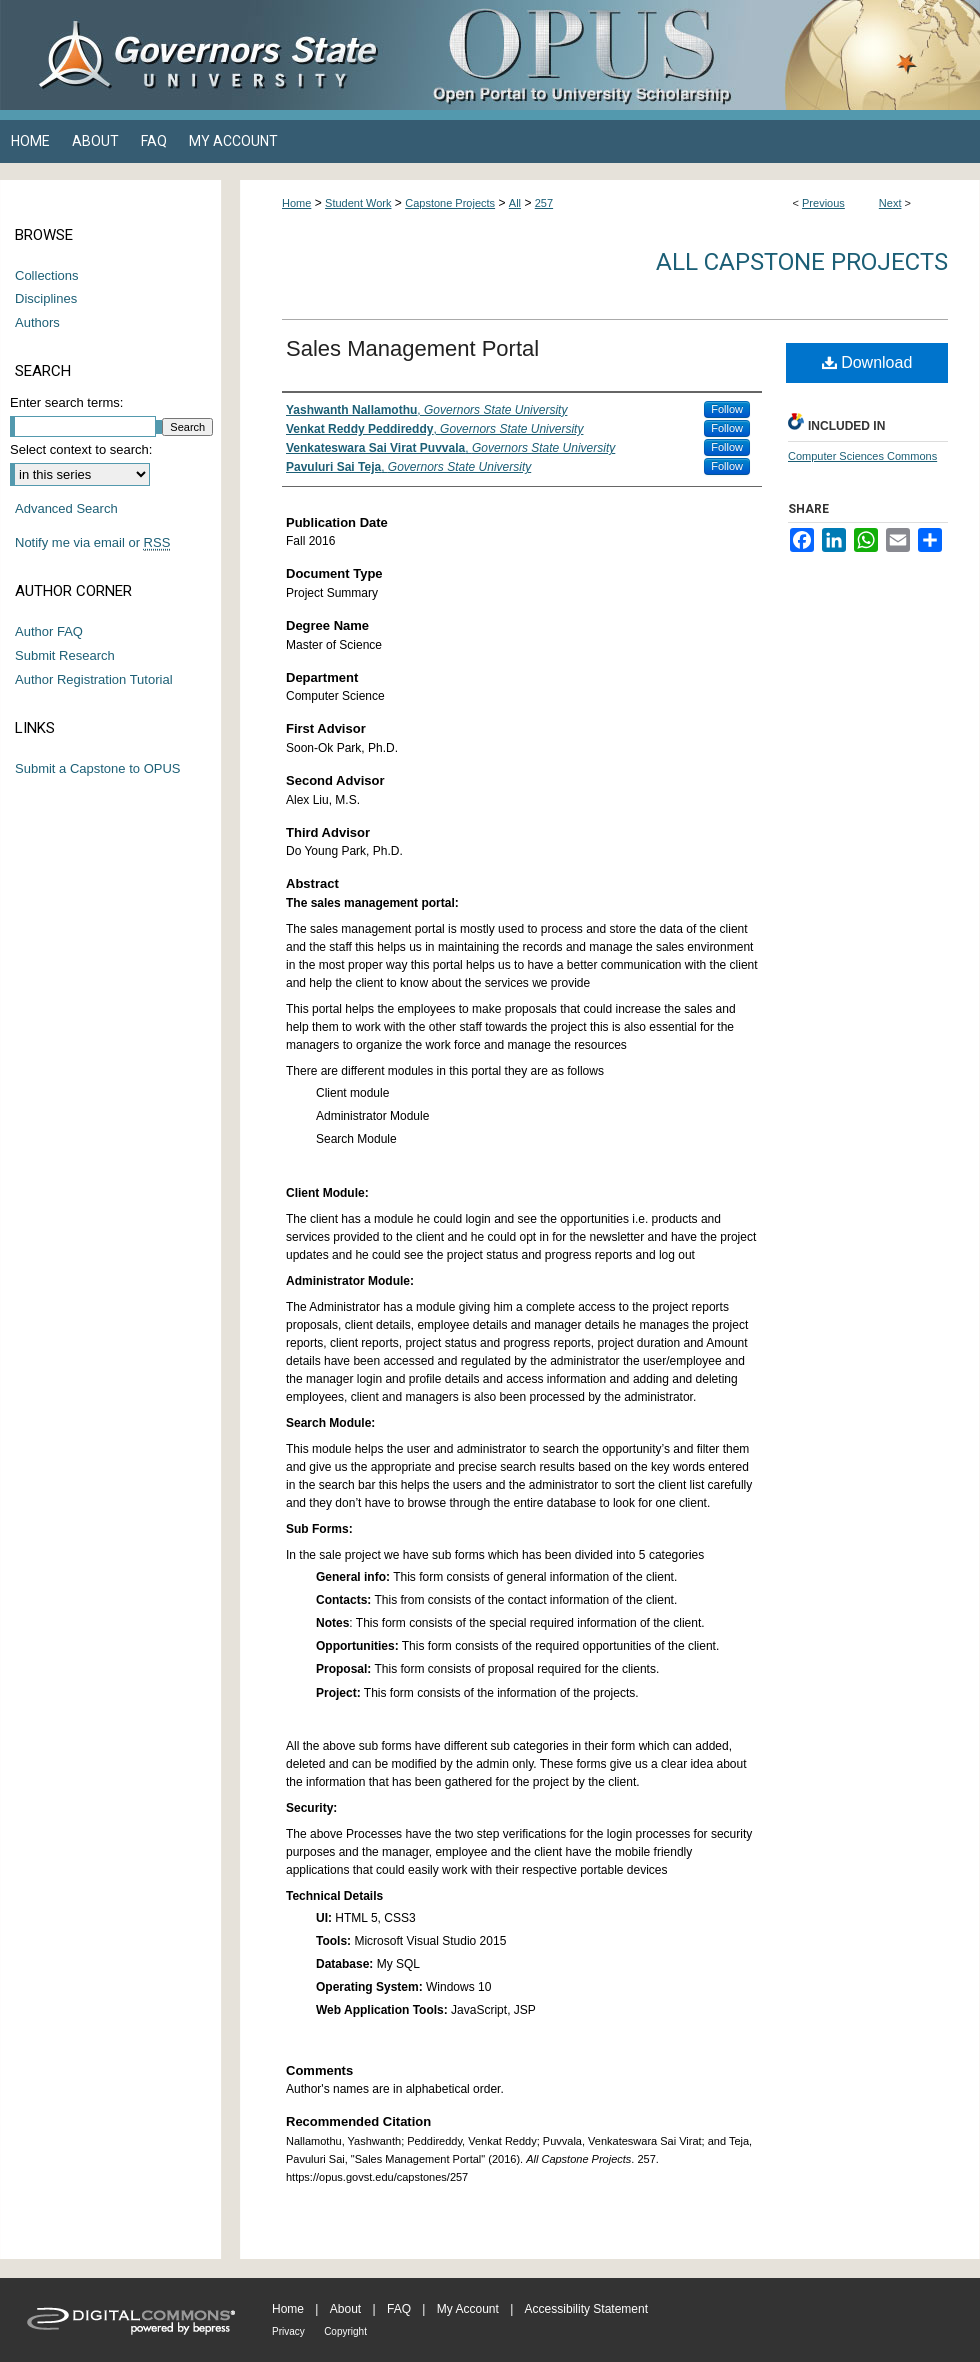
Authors (37, 322)
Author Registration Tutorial (94, 679)
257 (544, 203)
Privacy (288, 2331)
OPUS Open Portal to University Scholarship (690, 55)
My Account (468, 2309)
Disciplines (46, 298)
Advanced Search (66, 508)
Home (296, 203)
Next (890, 203)
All (515, 203)
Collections (47, 275)
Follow (727, 409)
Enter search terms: (66, 402)
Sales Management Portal (412, 348)
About (345, 2309)
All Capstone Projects (802, 262)
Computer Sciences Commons (862, 456)
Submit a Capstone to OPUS (97, 768)
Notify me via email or (92, 543)
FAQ (399, 2309)
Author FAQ (49, 631)
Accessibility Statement (586, 2309)
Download (867, 362)
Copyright (345, 2331)
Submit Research (65, 655)
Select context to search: (81, 449)
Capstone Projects (450, 203)
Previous (823, 203)
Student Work (358, 203)
